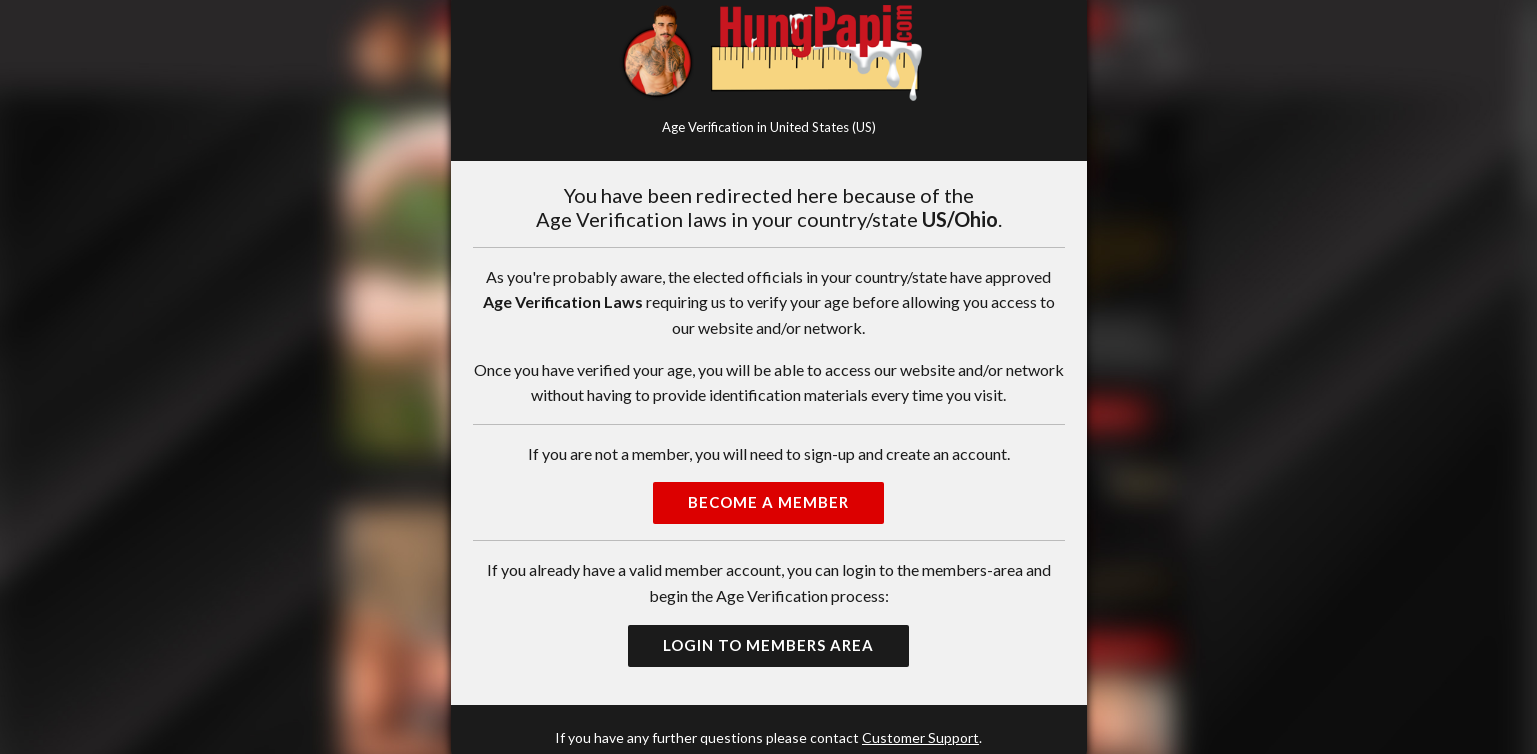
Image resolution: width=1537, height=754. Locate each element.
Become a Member (768, 502)
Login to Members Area (768, 645)
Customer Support (920, 737)
